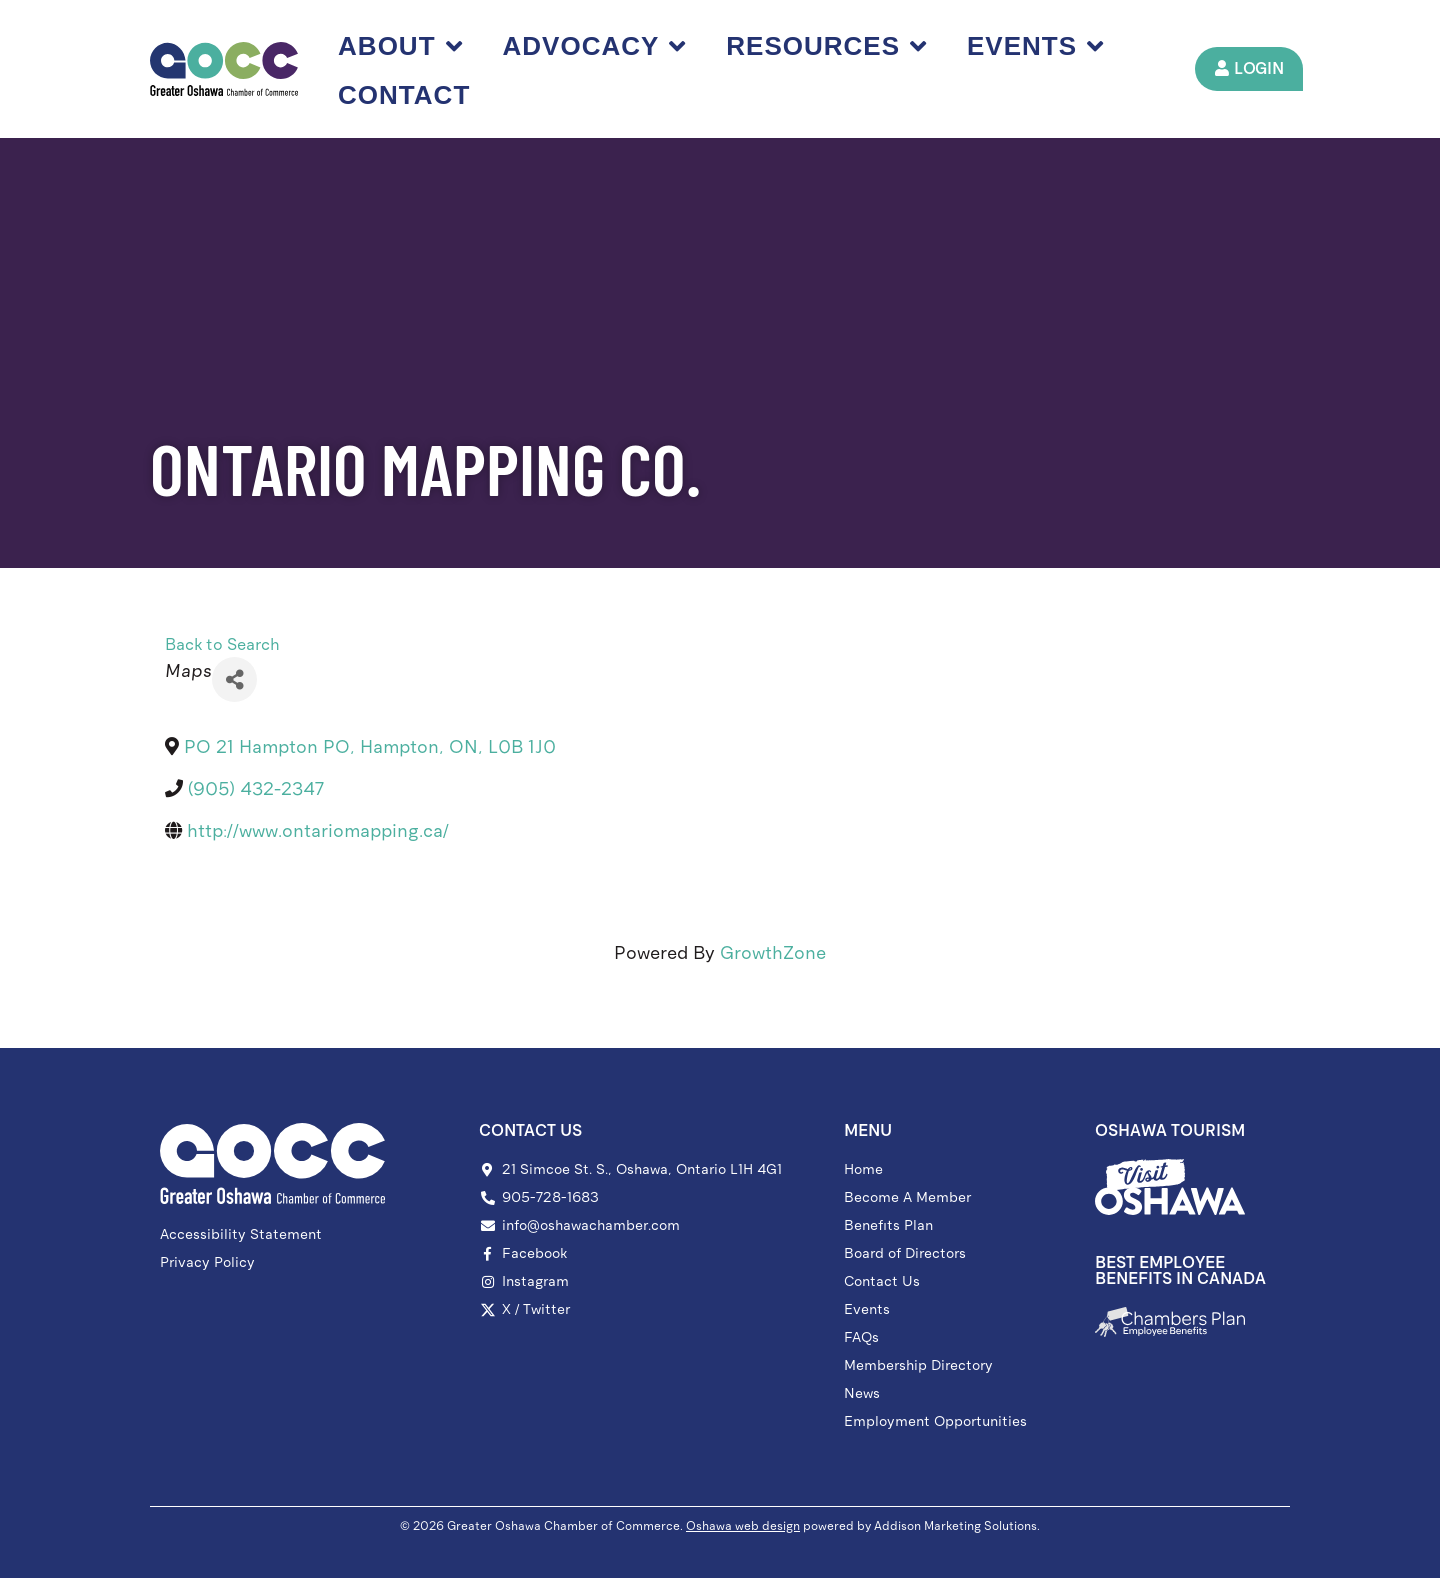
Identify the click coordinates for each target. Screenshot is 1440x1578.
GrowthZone (773, 953)
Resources (827, 46)
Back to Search (222, 644)
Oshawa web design (743, 1526)
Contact (405, 95)
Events (1036, 46)
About (401, 46)
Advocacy (595, 46)
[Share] (234, 679)
